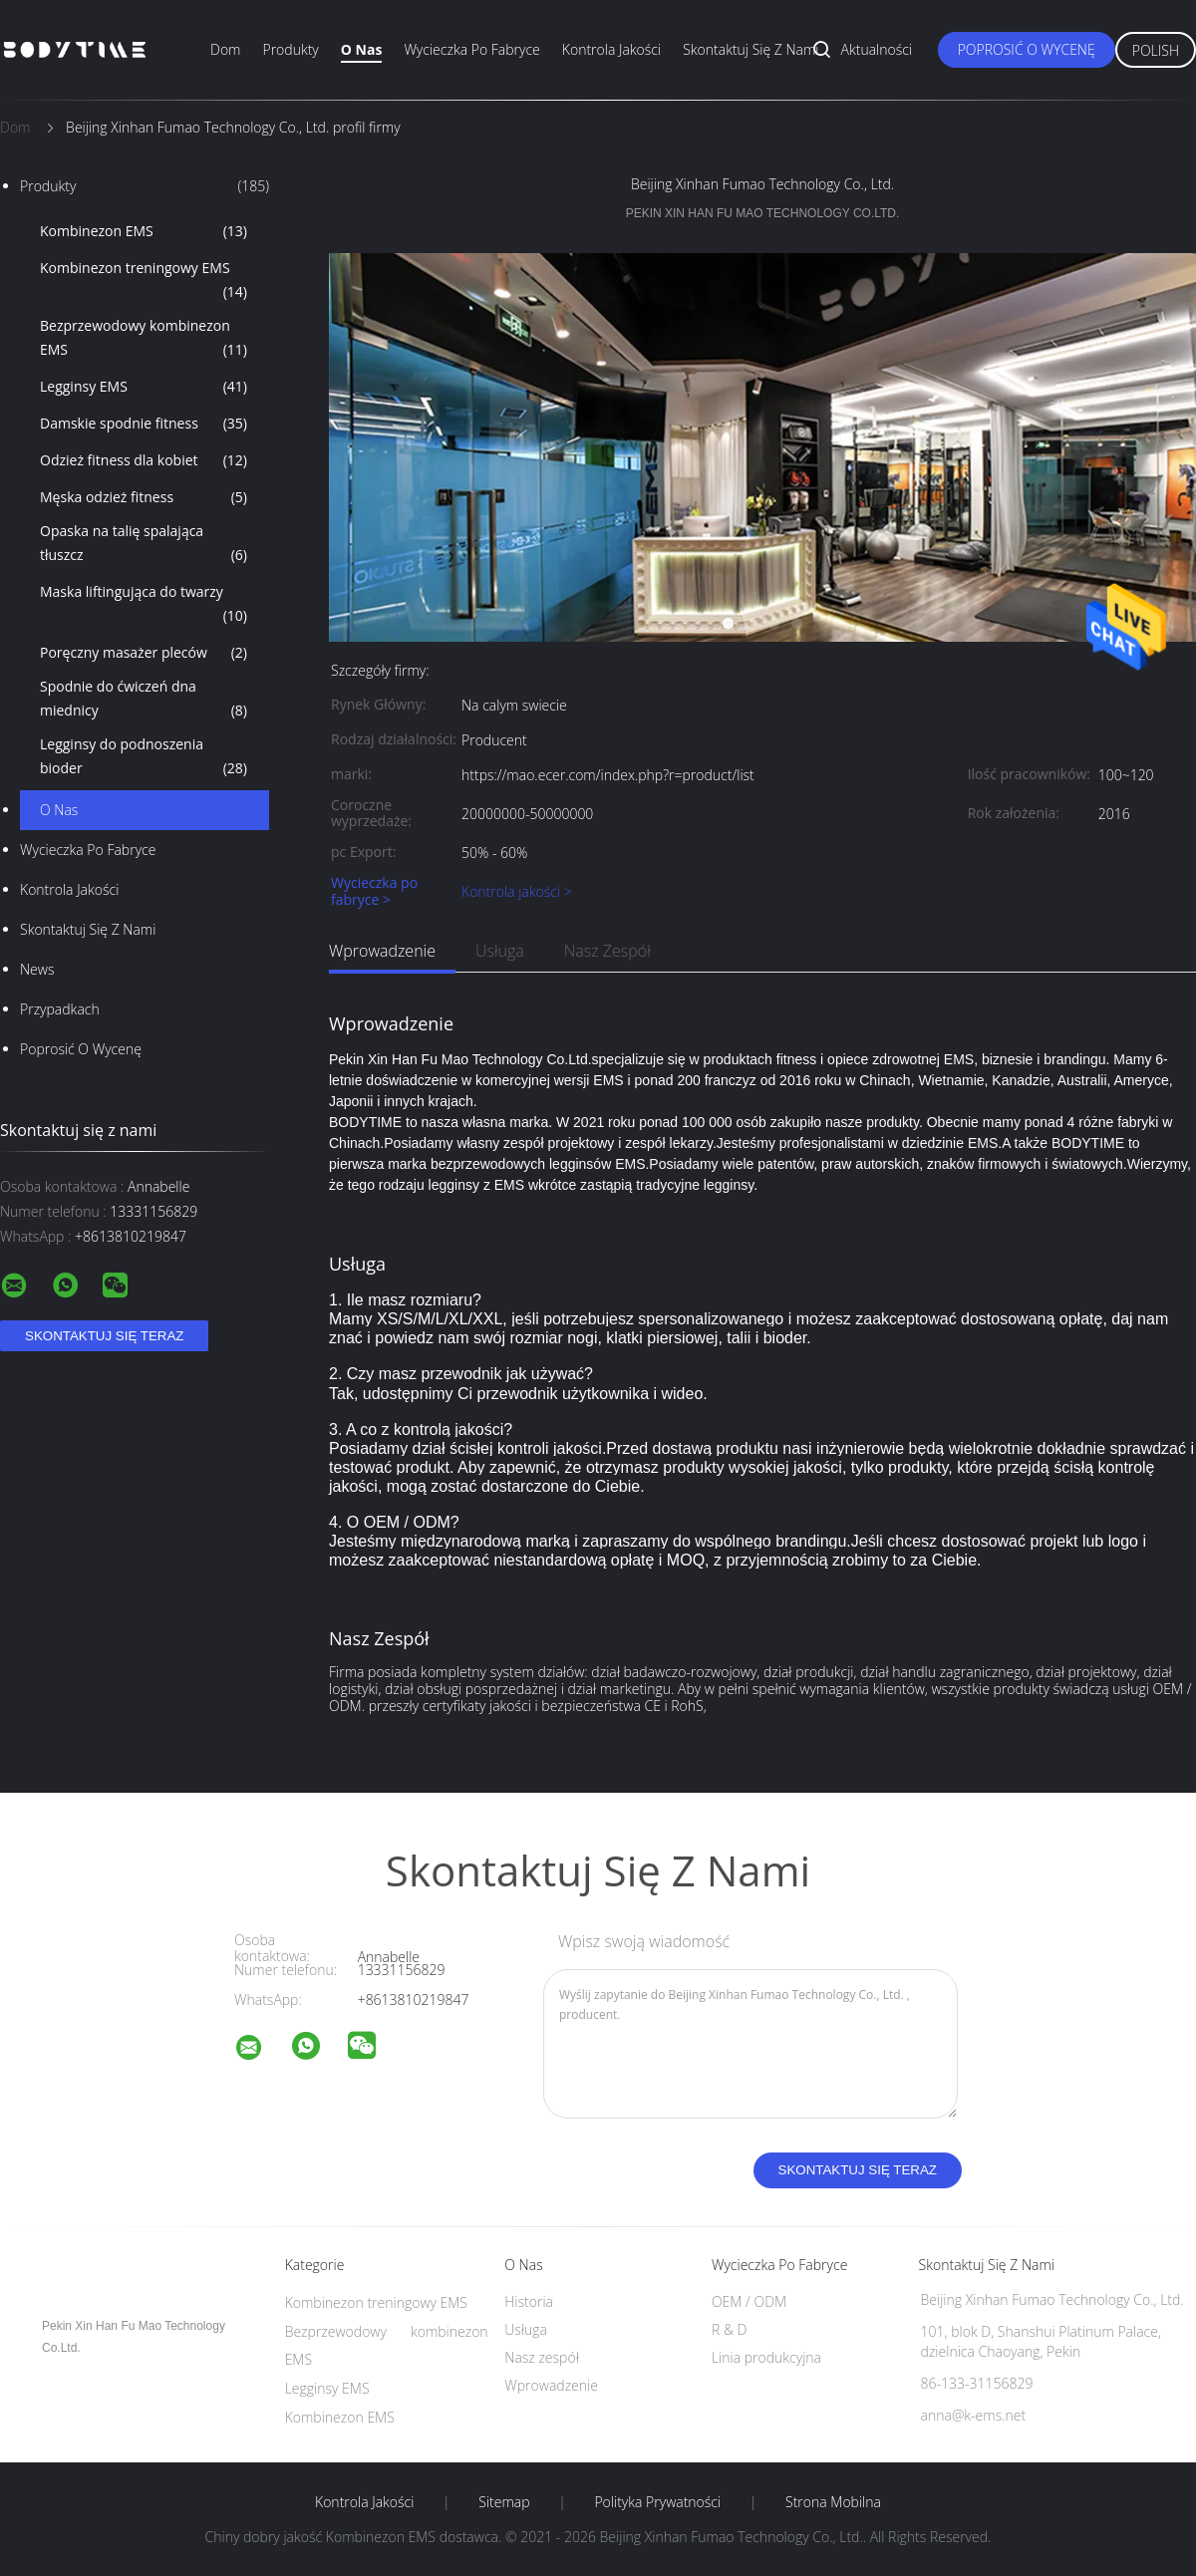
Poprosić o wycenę (1026, 49)
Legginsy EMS (143, 387)
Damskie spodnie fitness (143, 423)
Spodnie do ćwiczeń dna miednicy (143, 699)
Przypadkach (60, 1009)
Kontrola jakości (611, 49)
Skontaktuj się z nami (750, 49)
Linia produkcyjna (766, 2357)
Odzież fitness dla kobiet (143, 460)
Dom (225, 49)
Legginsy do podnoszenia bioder (143, 757)
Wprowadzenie (382, 951)
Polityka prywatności (657, 2502)
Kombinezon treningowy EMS (143, 281)
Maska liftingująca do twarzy (143, 605)
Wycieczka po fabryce (471, 49)
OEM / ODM (749, 2301)
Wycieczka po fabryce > (374, 892)
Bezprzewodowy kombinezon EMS (143, 339)
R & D (729, 2329)
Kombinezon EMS (143, 231)
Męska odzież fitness (143, 497)
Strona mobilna (833, 2502)
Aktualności (877, 49)
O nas (362, 49)
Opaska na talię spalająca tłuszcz (143, 544)
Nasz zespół (607, 951)
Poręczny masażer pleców (143, 653)
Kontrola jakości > (516, 891)
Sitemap (503, 2502)
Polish (1155, 50)
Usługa (499, 951)
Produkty (290, 49)
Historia (528, 2301)
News (37, 969)
